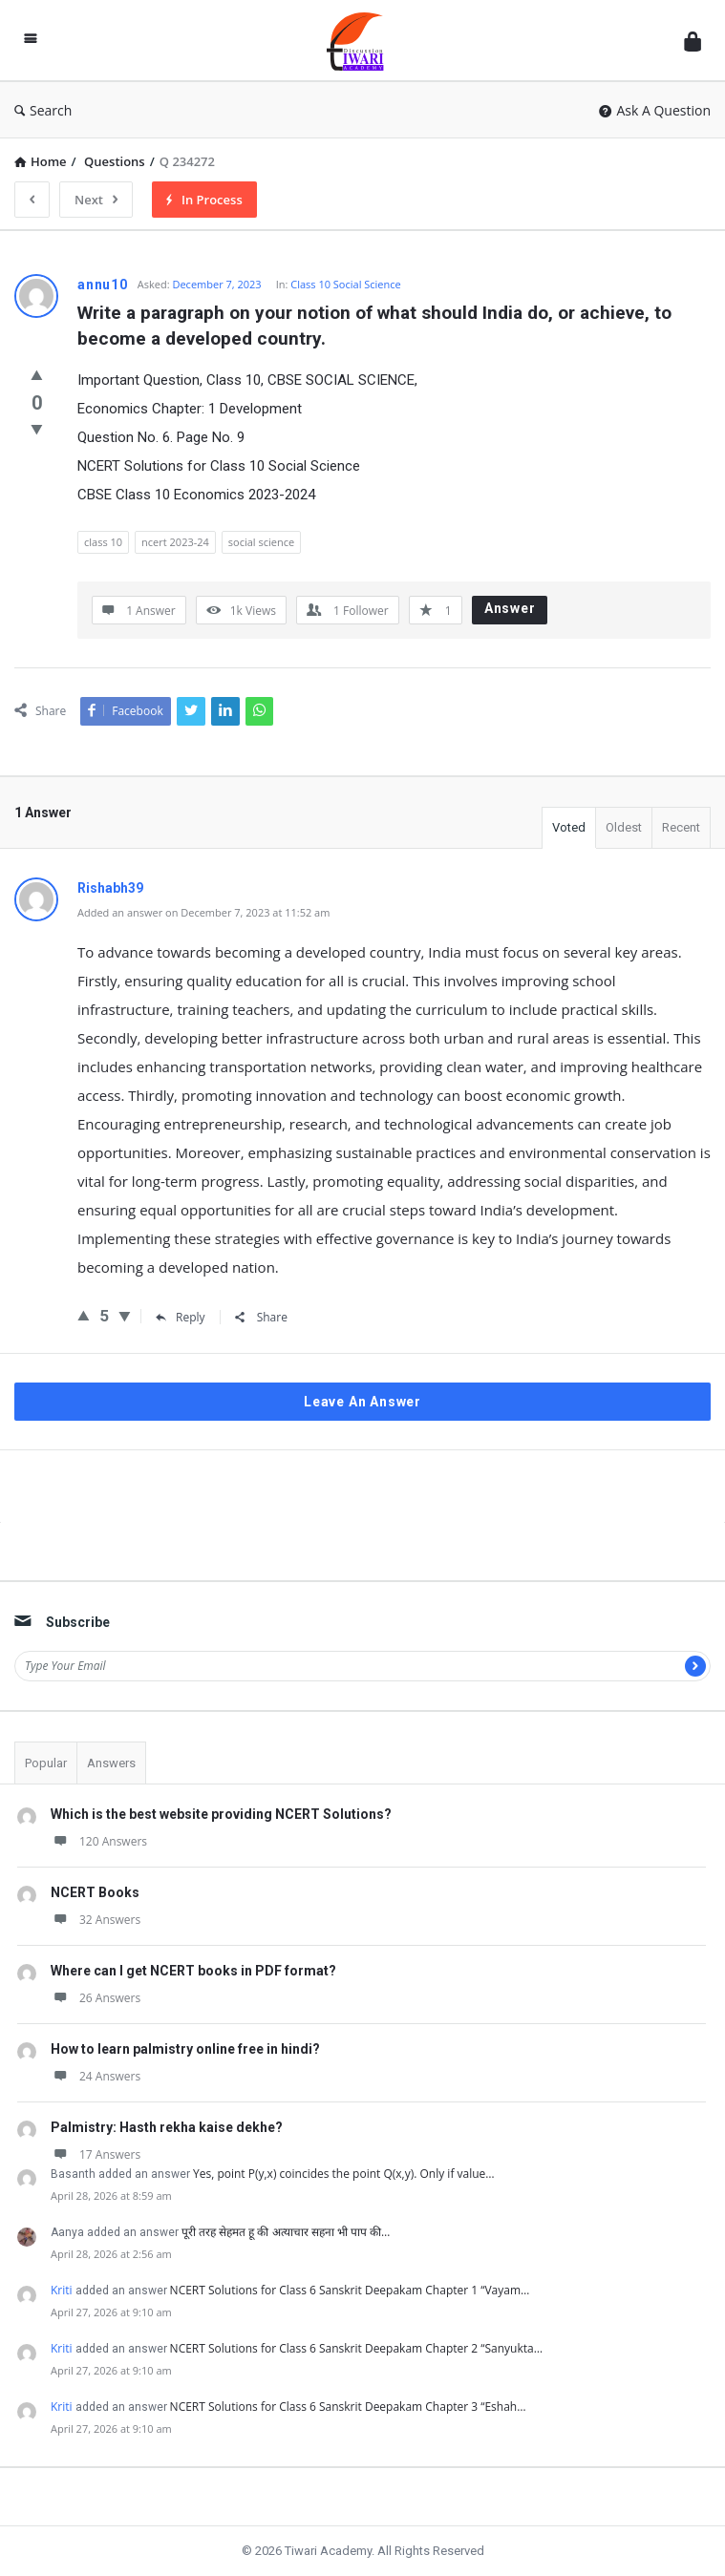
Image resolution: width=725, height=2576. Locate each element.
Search (43, 110)
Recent (681, 827)
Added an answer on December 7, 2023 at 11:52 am (203, 912)
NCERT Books (95, 1892)
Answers (111, 1763)
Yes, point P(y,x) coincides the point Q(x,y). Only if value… (344, 2173)
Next (96, 199)
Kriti (62, 2290)
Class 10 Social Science (345, 284)
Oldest (624, 827)
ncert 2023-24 (175, 542)
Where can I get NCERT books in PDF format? (193, 1970)
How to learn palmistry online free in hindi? (185, 2049)
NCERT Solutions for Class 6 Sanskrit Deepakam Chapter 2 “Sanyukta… (356, 2348)
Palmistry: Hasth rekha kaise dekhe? (167, 2127)
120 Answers (99, 1841)
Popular (46, 1763)
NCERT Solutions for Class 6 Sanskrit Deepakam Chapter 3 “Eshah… (348, 2406)
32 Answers (95, 1919)
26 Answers (95, 1998)
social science (261, 542)
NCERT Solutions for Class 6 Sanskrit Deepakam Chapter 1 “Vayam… (350, 2290)
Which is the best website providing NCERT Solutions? (221, 1814)
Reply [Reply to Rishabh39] (180, 1317)
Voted (569, 827)
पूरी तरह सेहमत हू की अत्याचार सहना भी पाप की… (285, 2232)
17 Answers (95, 2154)
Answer (510, 608)
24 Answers (95, 2076)
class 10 (103, 542)
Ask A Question (655, 110)
